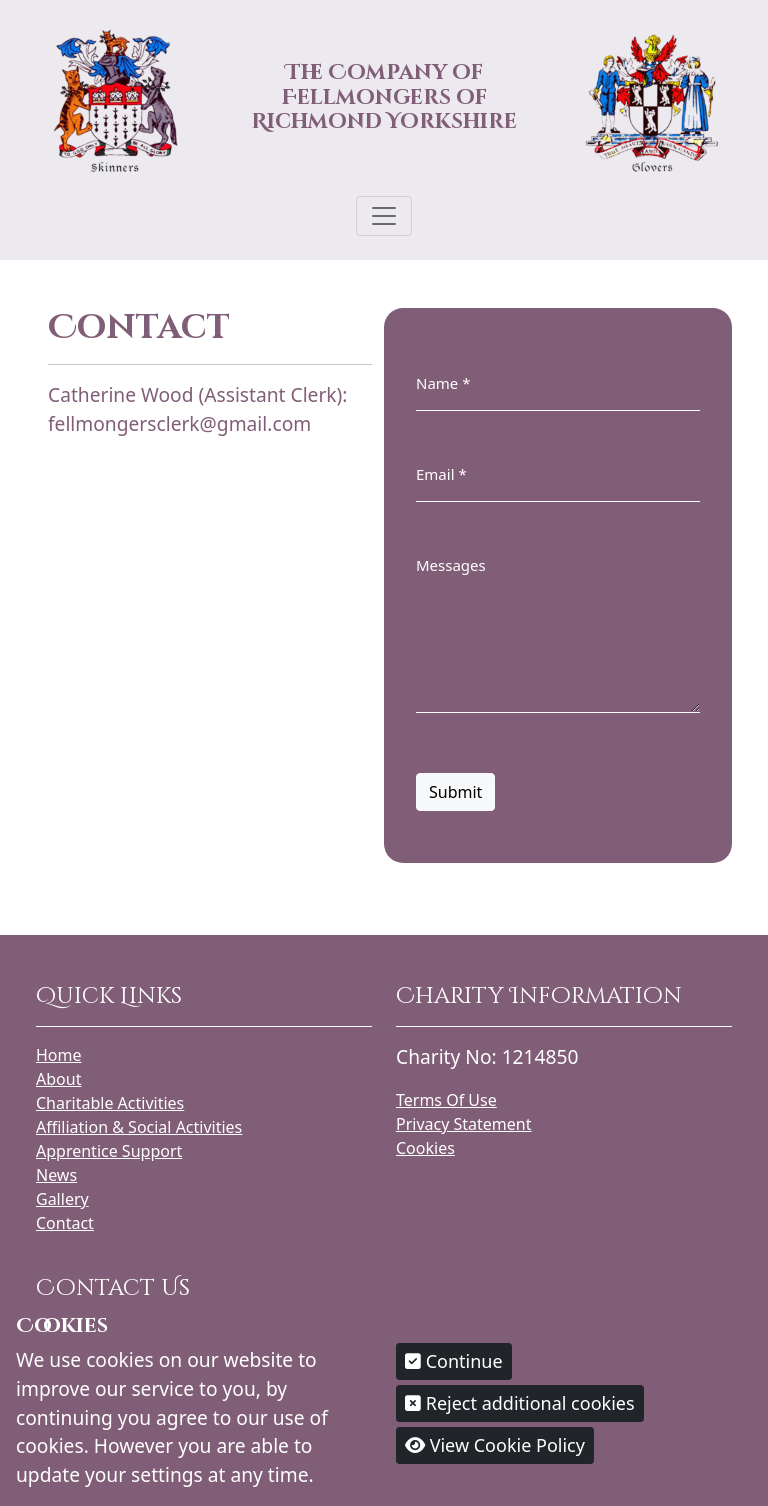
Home (59, 1055)
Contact (65, 1223)
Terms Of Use (446, 1100)
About (58, 1079)
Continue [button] (454, 1361)
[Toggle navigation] (384, 216)
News (56, 1175)
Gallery (62, 1199)
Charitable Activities (110, 1103)
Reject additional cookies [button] (520, 1403)
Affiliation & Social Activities (139, 1127)
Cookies (425, 1148)
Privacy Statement (464, 1124)
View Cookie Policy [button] (495, 1445)
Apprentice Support (109, 1151)
